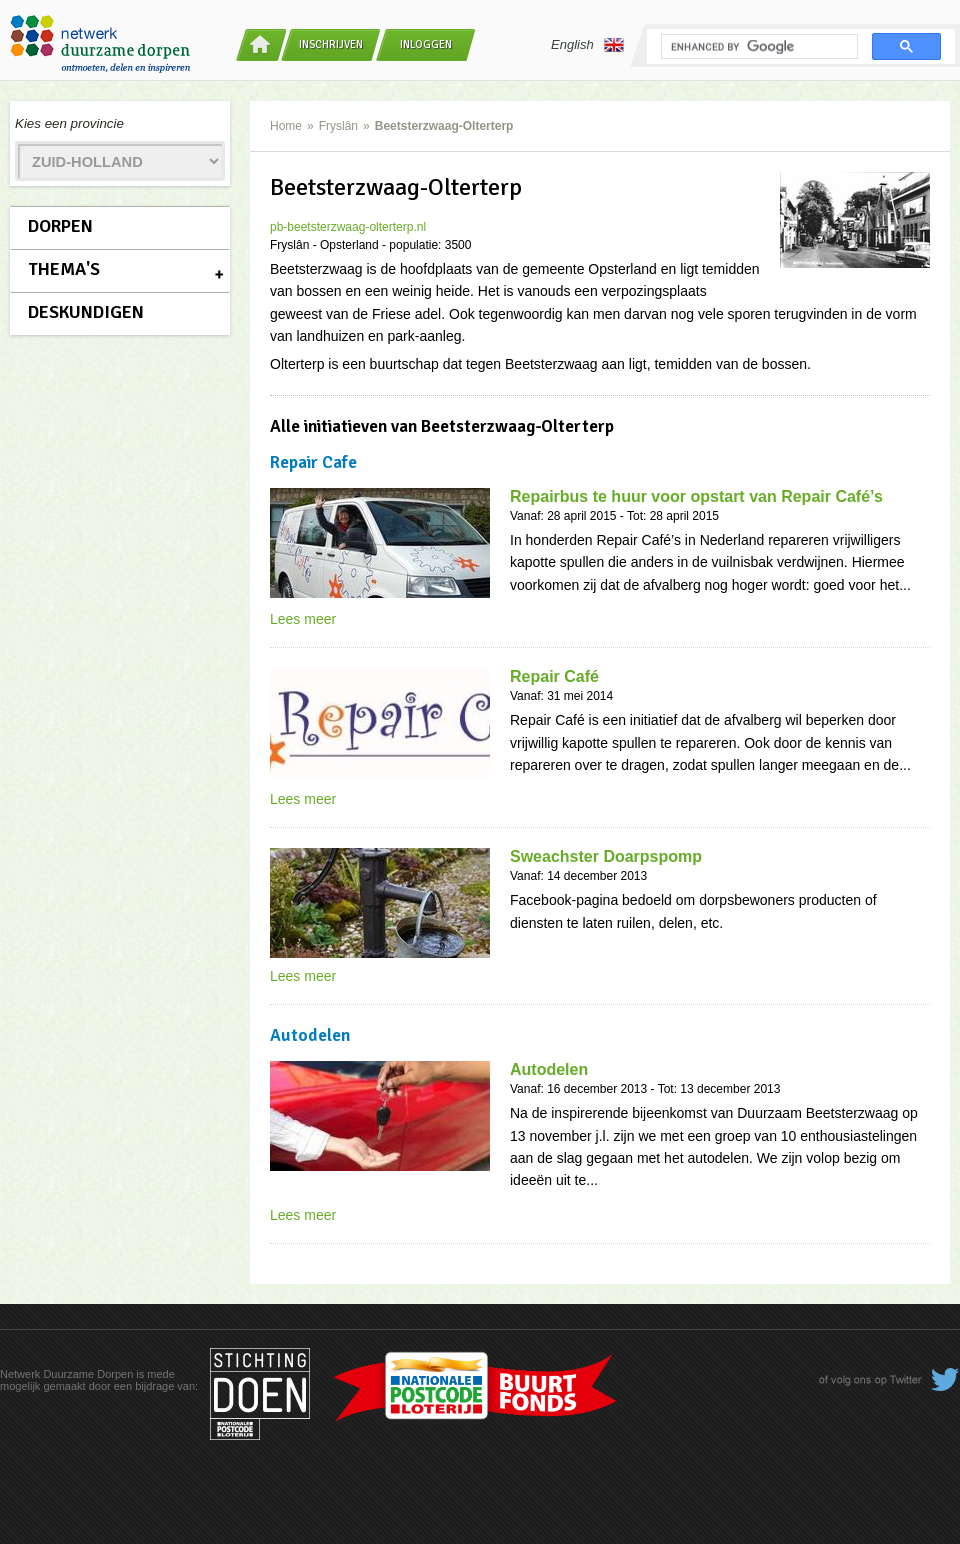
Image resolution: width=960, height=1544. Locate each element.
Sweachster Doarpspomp (606, 856)
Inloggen (426, 44)
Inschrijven (331, 44)
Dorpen (60, 226)
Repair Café (554, 676)
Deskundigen (86, 312)
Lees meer (303, 619)
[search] (757, 47)
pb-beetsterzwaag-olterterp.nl (348, 227)
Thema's (64, 269)
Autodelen (549, 1069)
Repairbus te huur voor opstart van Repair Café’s (696, 496)
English (587, 45)
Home (286, 126)
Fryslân (338, 126)
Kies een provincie (69, 123)
